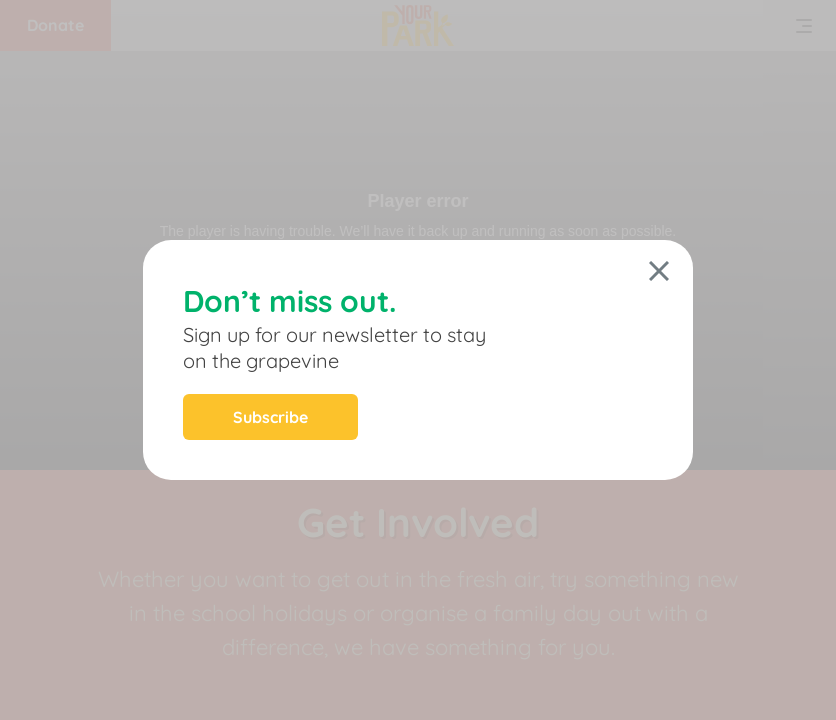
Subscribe (270, 417)
